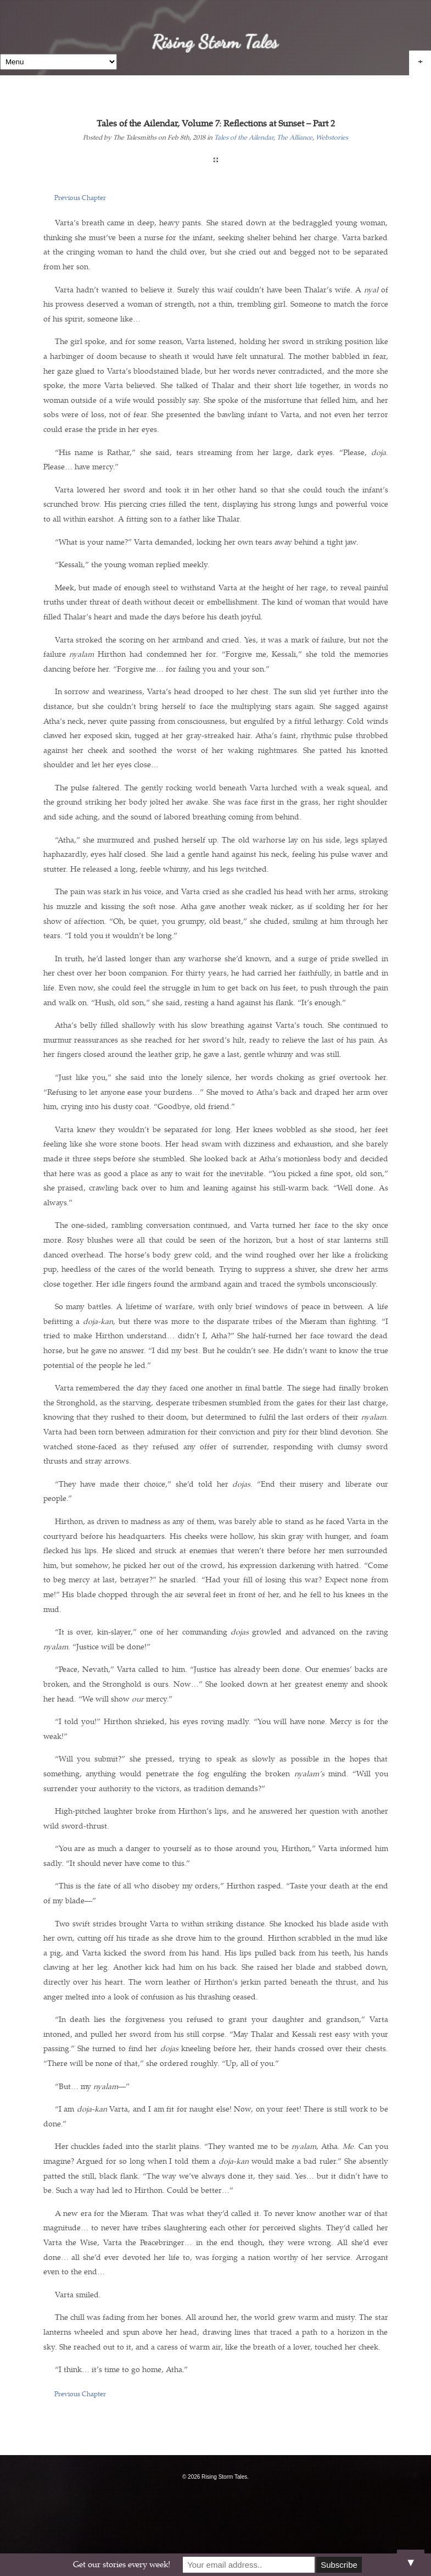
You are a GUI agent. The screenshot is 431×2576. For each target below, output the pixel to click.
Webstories (332, 138)
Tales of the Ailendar (243, 138)
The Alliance (294, 138)
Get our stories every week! (121, 2565)
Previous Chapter (80, 198)
